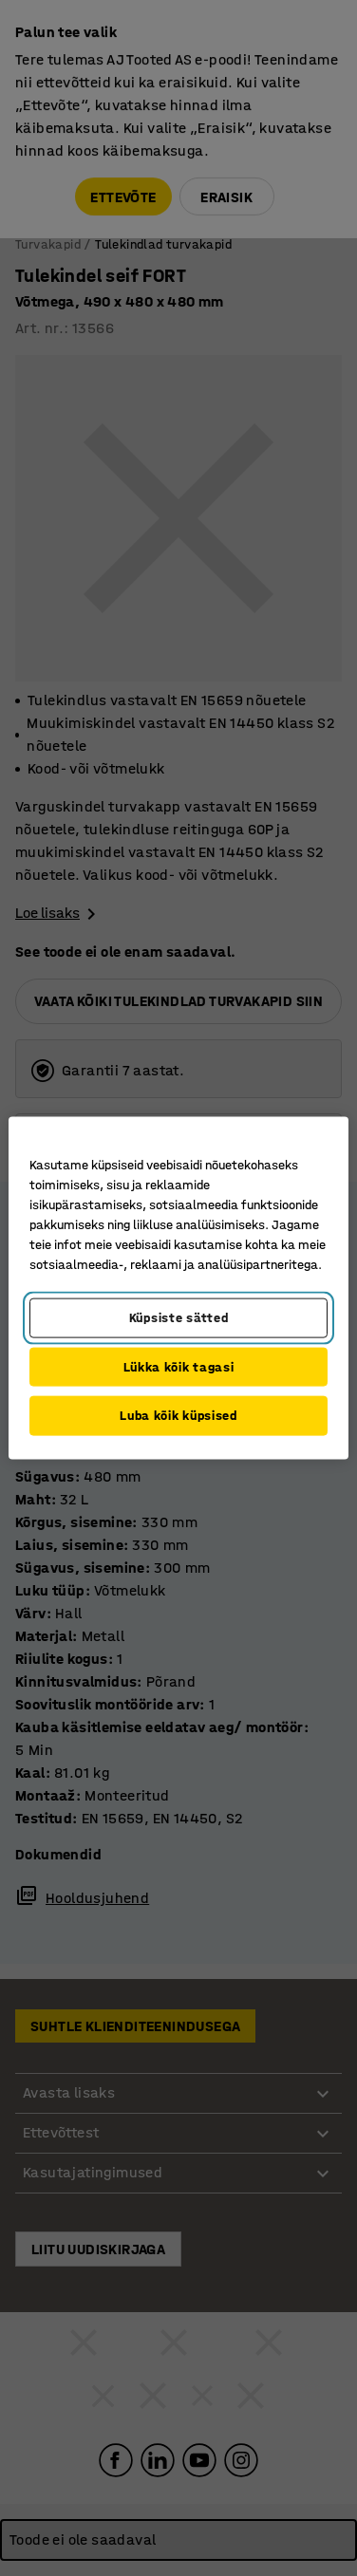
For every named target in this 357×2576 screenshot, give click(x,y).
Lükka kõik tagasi (179, 1366)
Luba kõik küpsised (178, 1416)
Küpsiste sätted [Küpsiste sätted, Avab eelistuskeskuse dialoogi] (179, 1318)
